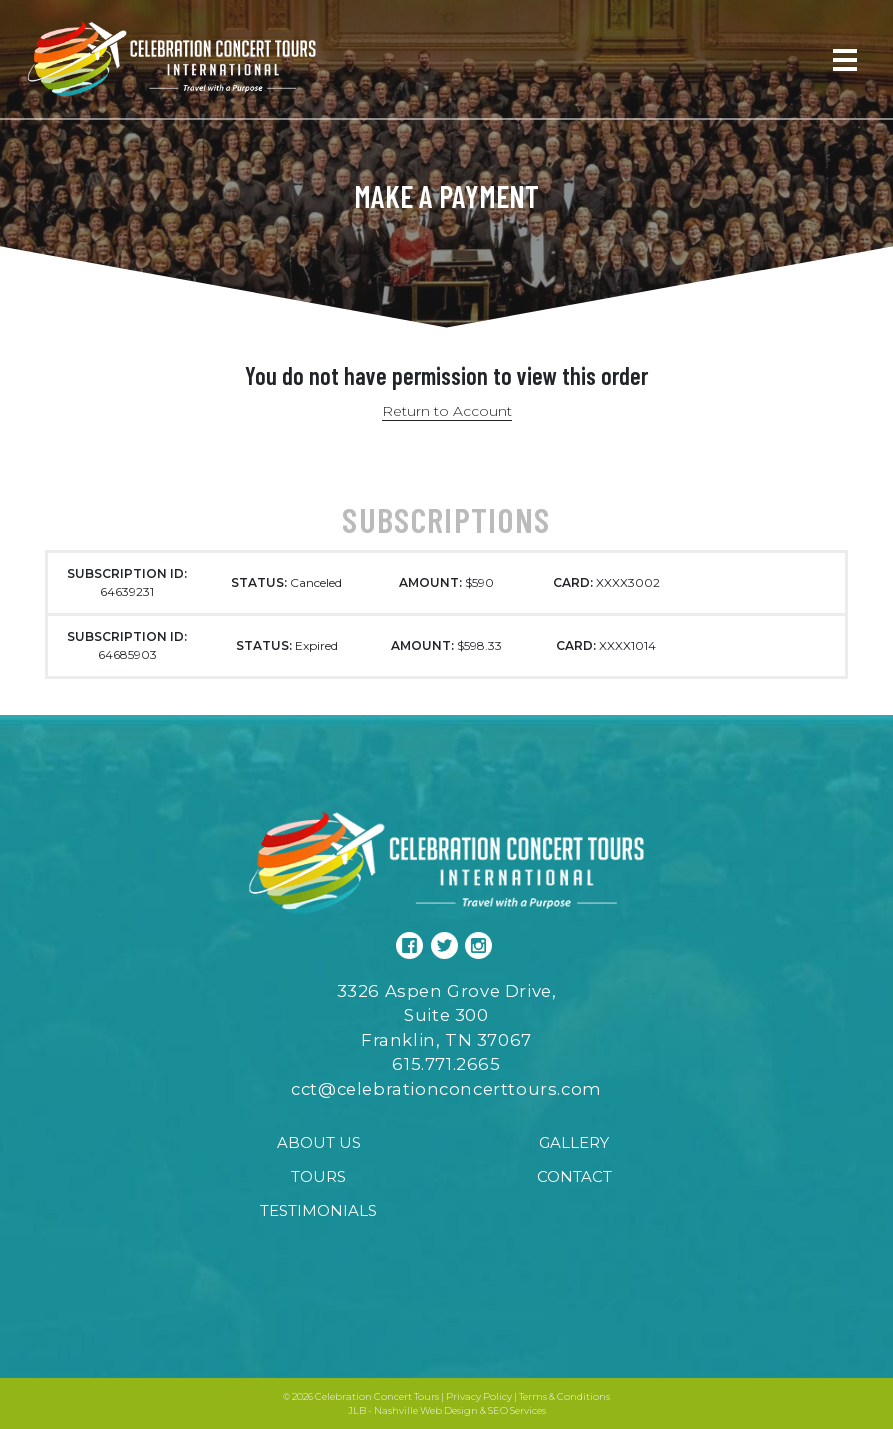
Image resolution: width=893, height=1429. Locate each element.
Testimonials (318, 1210)
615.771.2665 (446, 1064)
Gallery (574, 1142)
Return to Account (447, 411)
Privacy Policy (479, 1396)
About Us (319, 1142)
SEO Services (517, 1410)
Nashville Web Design (426, 1410)
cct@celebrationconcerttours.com (446, 1089)
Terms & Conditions (564, 1396)
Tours (318, 1176)
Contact (574, 1176)
